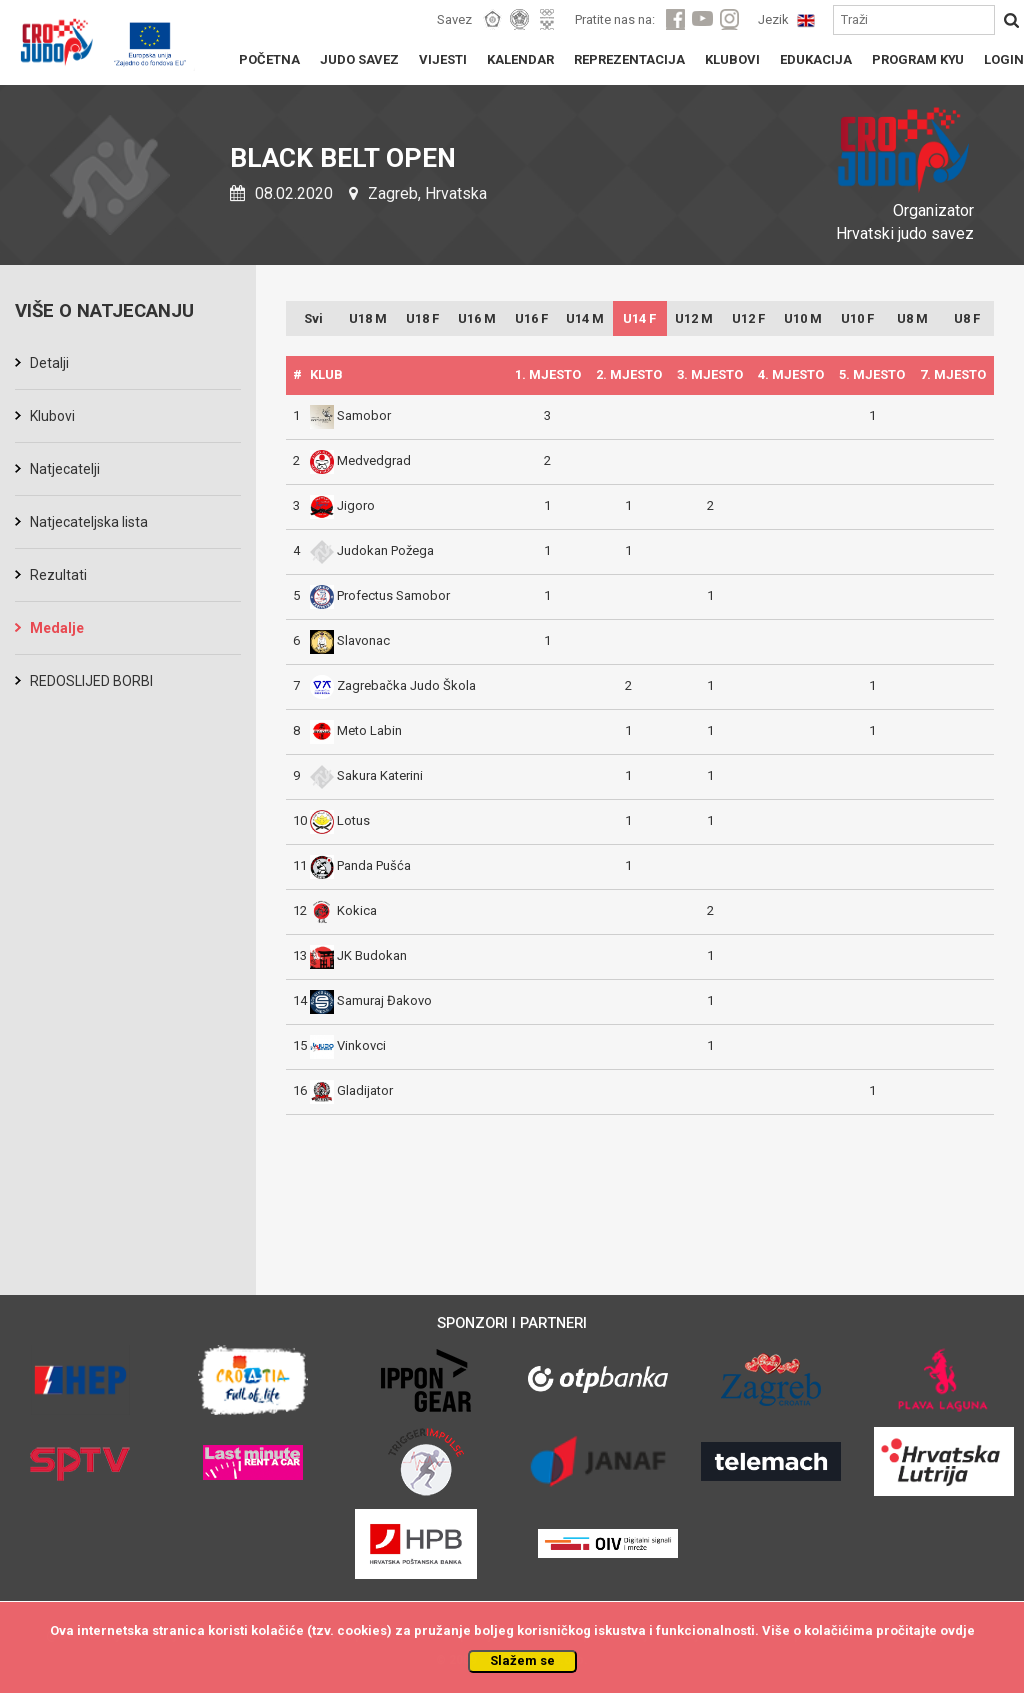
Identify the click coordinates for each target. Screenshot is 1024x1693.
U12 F (748, 318)
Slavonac (350, 640)
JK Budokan (358, 955)
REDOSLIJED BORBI (91, 681)
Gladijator (351, 1090)
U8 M (912, 318)
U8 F (967, 318)
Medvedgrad (360, 460)
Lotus (340, 820)
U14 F (639, 318)
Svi (313, 318)
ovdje (957, 1630)
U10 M (803, 318)
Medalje (57, 628)
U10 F (857, 318)
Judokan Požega (372, 550)
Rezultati (58, 575)
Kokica (343, 910)
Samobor (350, 415)
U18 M (368, 318)
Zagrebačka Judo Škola (393, 685)
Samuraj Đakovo (371, 1000)
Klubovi (52, 416)
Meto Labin (356, 730)
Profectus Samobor (380, 595)
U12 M (694, 318)
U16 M (477, 318)
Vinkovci (348, 1045)
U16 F (531, 318)
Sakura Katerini (366, 775)
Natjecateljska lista (89, 522)
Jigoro (342, 505)
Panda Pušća (360, 865)
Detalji (49, 363)
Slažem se (522, 1660)
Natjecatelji (65, 469)
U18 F (422, 318)
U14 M (585, 318)
